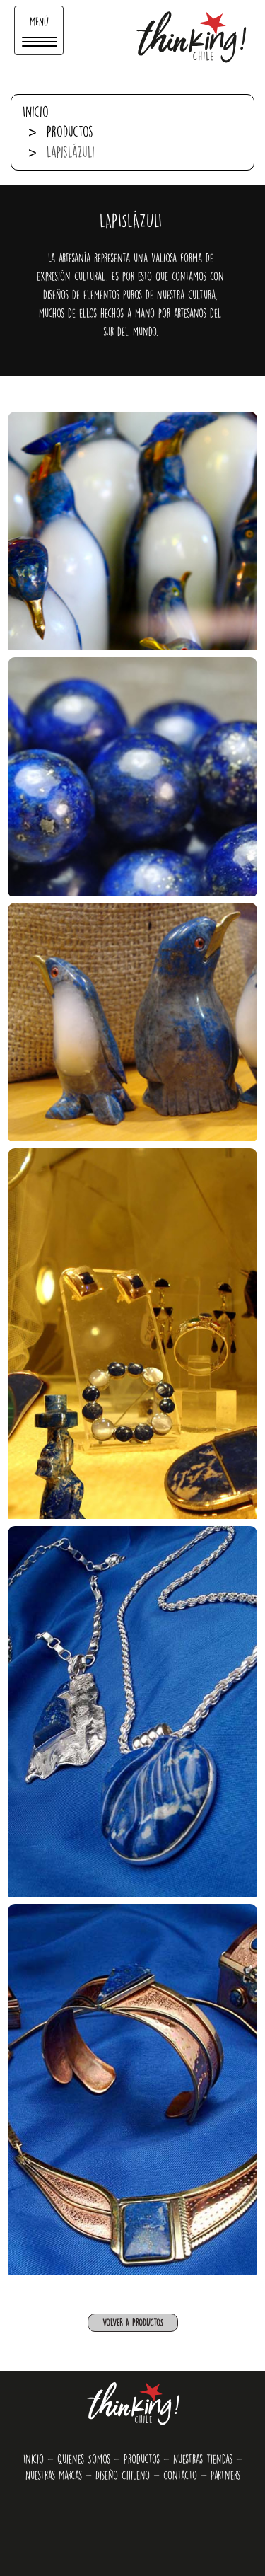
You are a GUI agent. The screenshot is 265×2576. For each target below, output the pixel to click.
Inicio (36, 111)
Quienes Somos (83, 2459)
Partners (225, 2475)
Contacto (180, 2475)
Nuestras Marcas (53, 2475)
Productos (70, 131)
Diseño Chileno (122, 2475)
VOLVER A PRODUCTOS (132, 2322)
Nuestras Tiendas (202, 2459)
